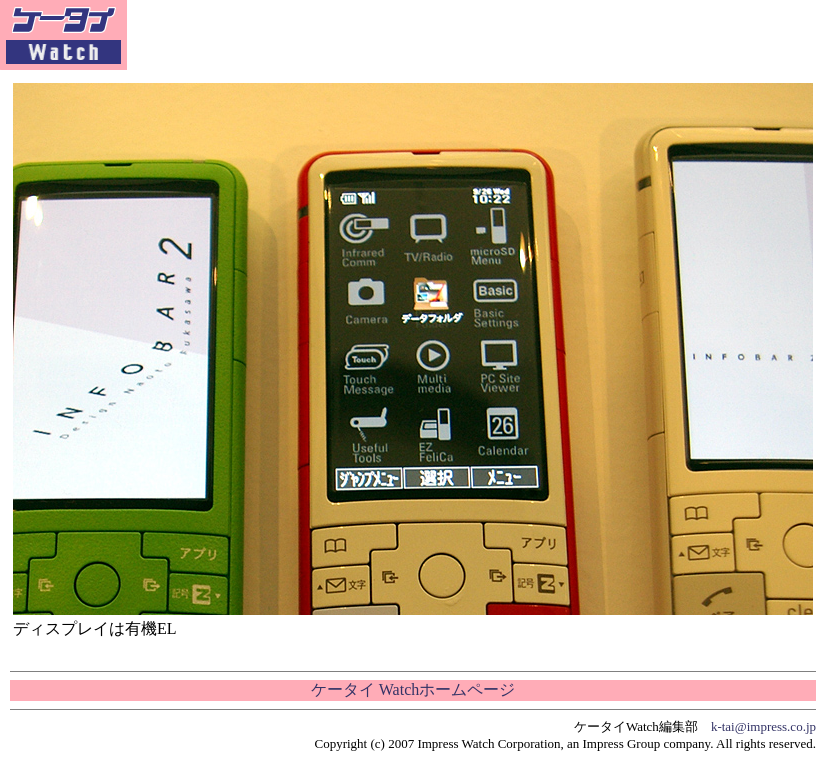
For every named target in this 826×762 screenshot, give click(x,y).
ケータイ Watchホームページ (413, 689)
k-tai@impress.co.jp (763, 726)
